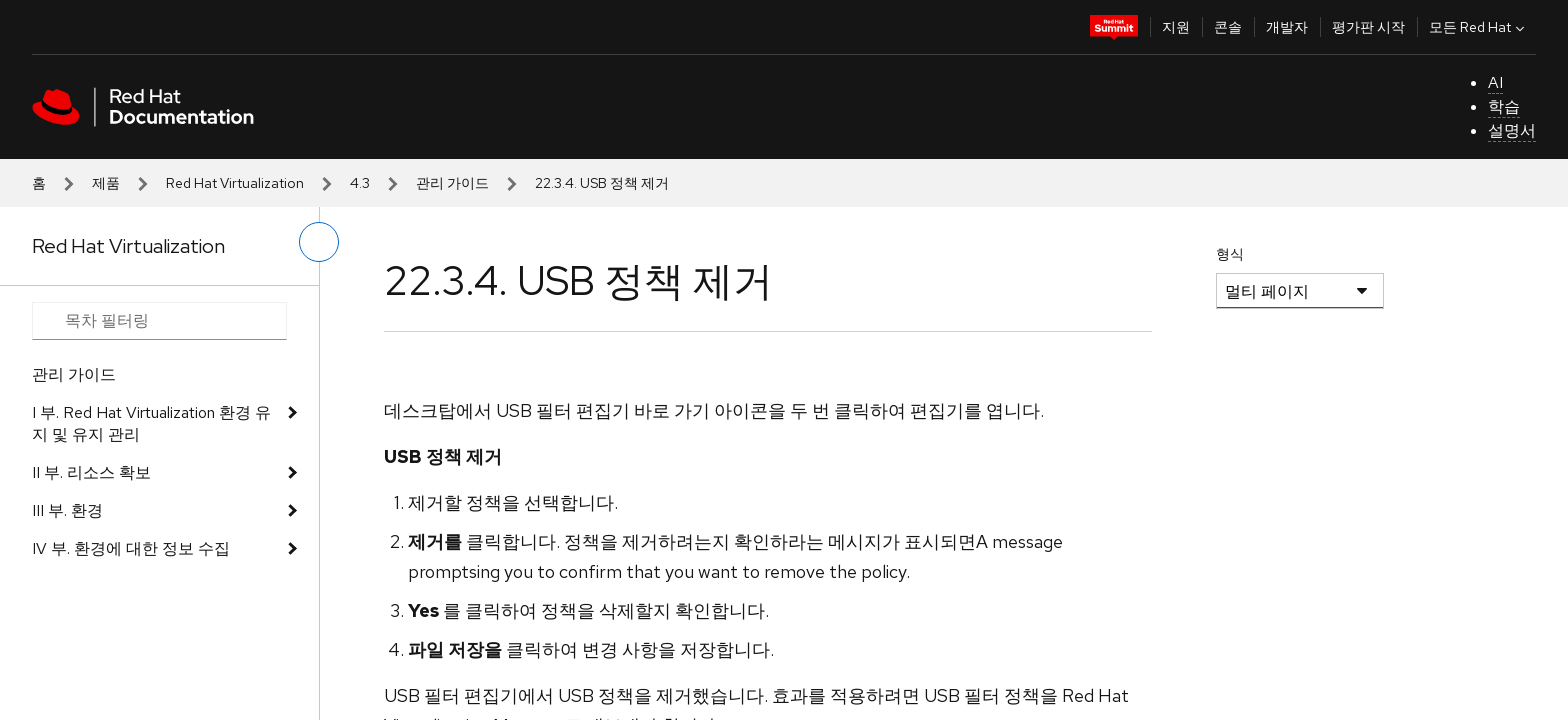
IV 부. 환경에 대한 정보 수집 (131, 548)
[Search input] (159, 321)
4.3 (360, 183)
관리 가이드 (452, 183)
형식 (1230, 254)
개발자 (1287, 27)
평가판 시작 (1368, 27)
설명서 (1512, 130)
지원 (1176, 27)
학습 (1504, 106)
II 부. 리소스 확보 (91, 472)
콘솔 (1228, 27)
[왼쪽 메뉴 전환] (319, 242)
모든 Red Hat (1479, 27)
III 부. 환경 (67, 510)
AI (1495, 82)
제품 (106, 183)
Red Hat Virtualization (235, 183)
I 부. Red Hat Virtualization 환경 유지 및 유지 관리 (151, 423)
